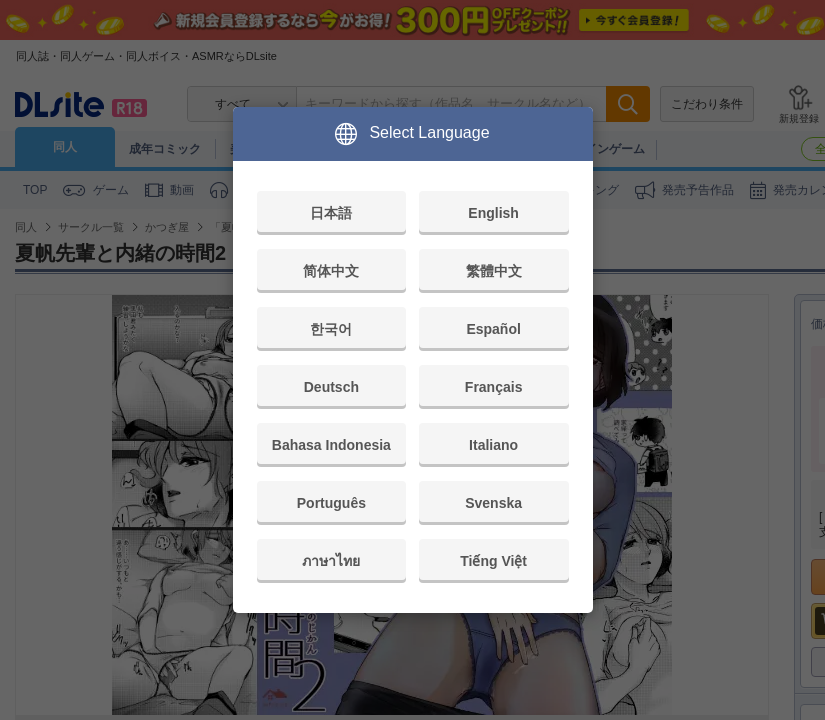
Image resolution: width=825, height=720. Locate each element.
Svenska (493, 503)
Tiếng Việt (493, 561)
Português (331, 503)
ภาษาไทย (331, 561)
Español (493, 329)
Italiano (493, 445)
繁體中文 (494, 271)
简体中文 (331, 271)
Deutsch (331, 387)
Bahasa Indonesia (331, 445)
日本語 (331, 213)
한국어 (331, 329)
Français (494, 387)
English (493, 213)
